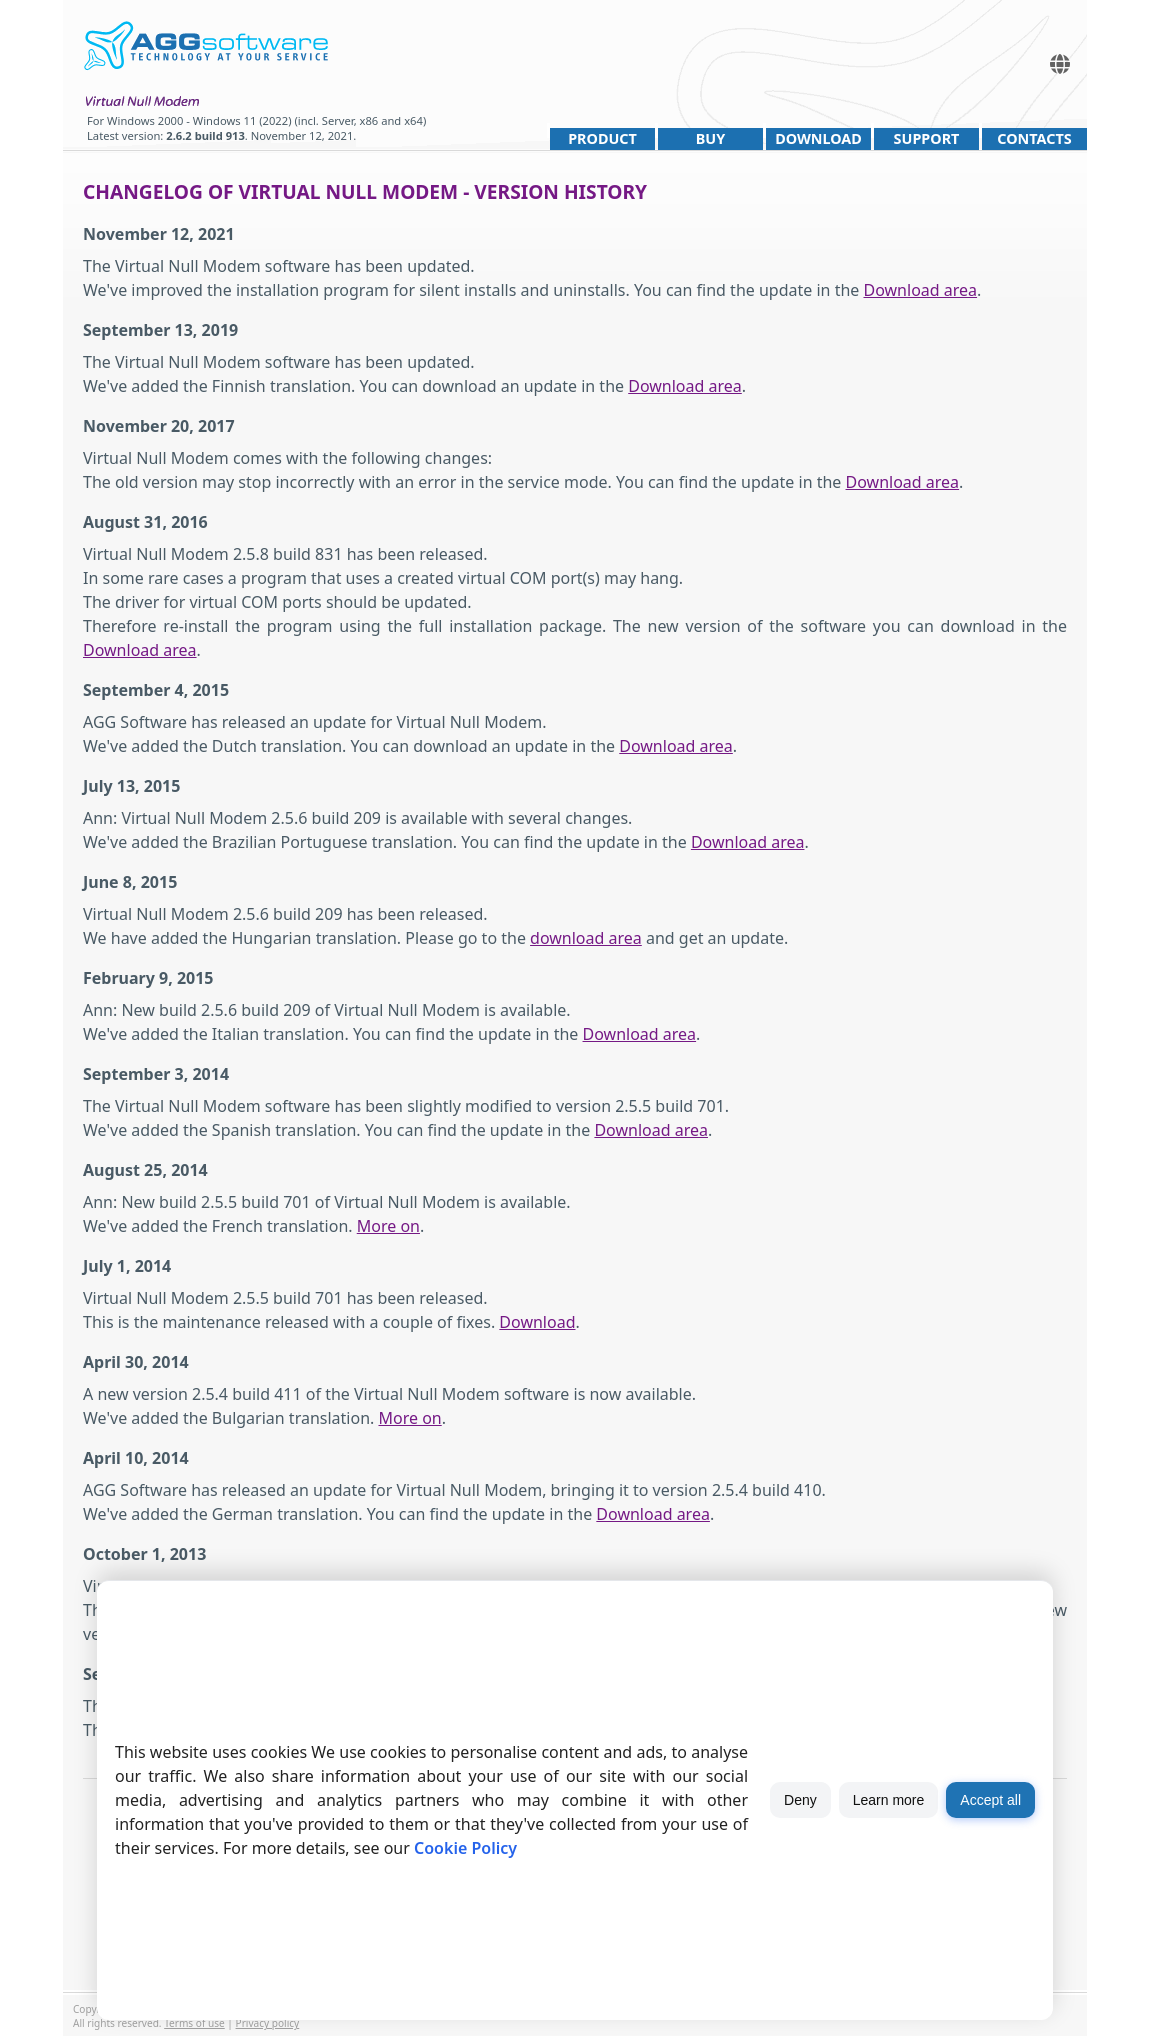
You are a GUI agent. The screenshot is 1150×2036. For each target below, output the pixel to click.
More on (388, 1226)
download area (586, 938)
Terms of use (194, 2023)
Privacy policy (268, 2023)
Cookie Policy (465, 1848)
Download (818, 138)
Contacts (1034, 138)
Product (602, 138)
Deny (800, 1800)
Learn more (889, 1800)
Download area (921, 290)
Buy (710, 138)
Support (927, 138)
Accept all (990, 1800)
